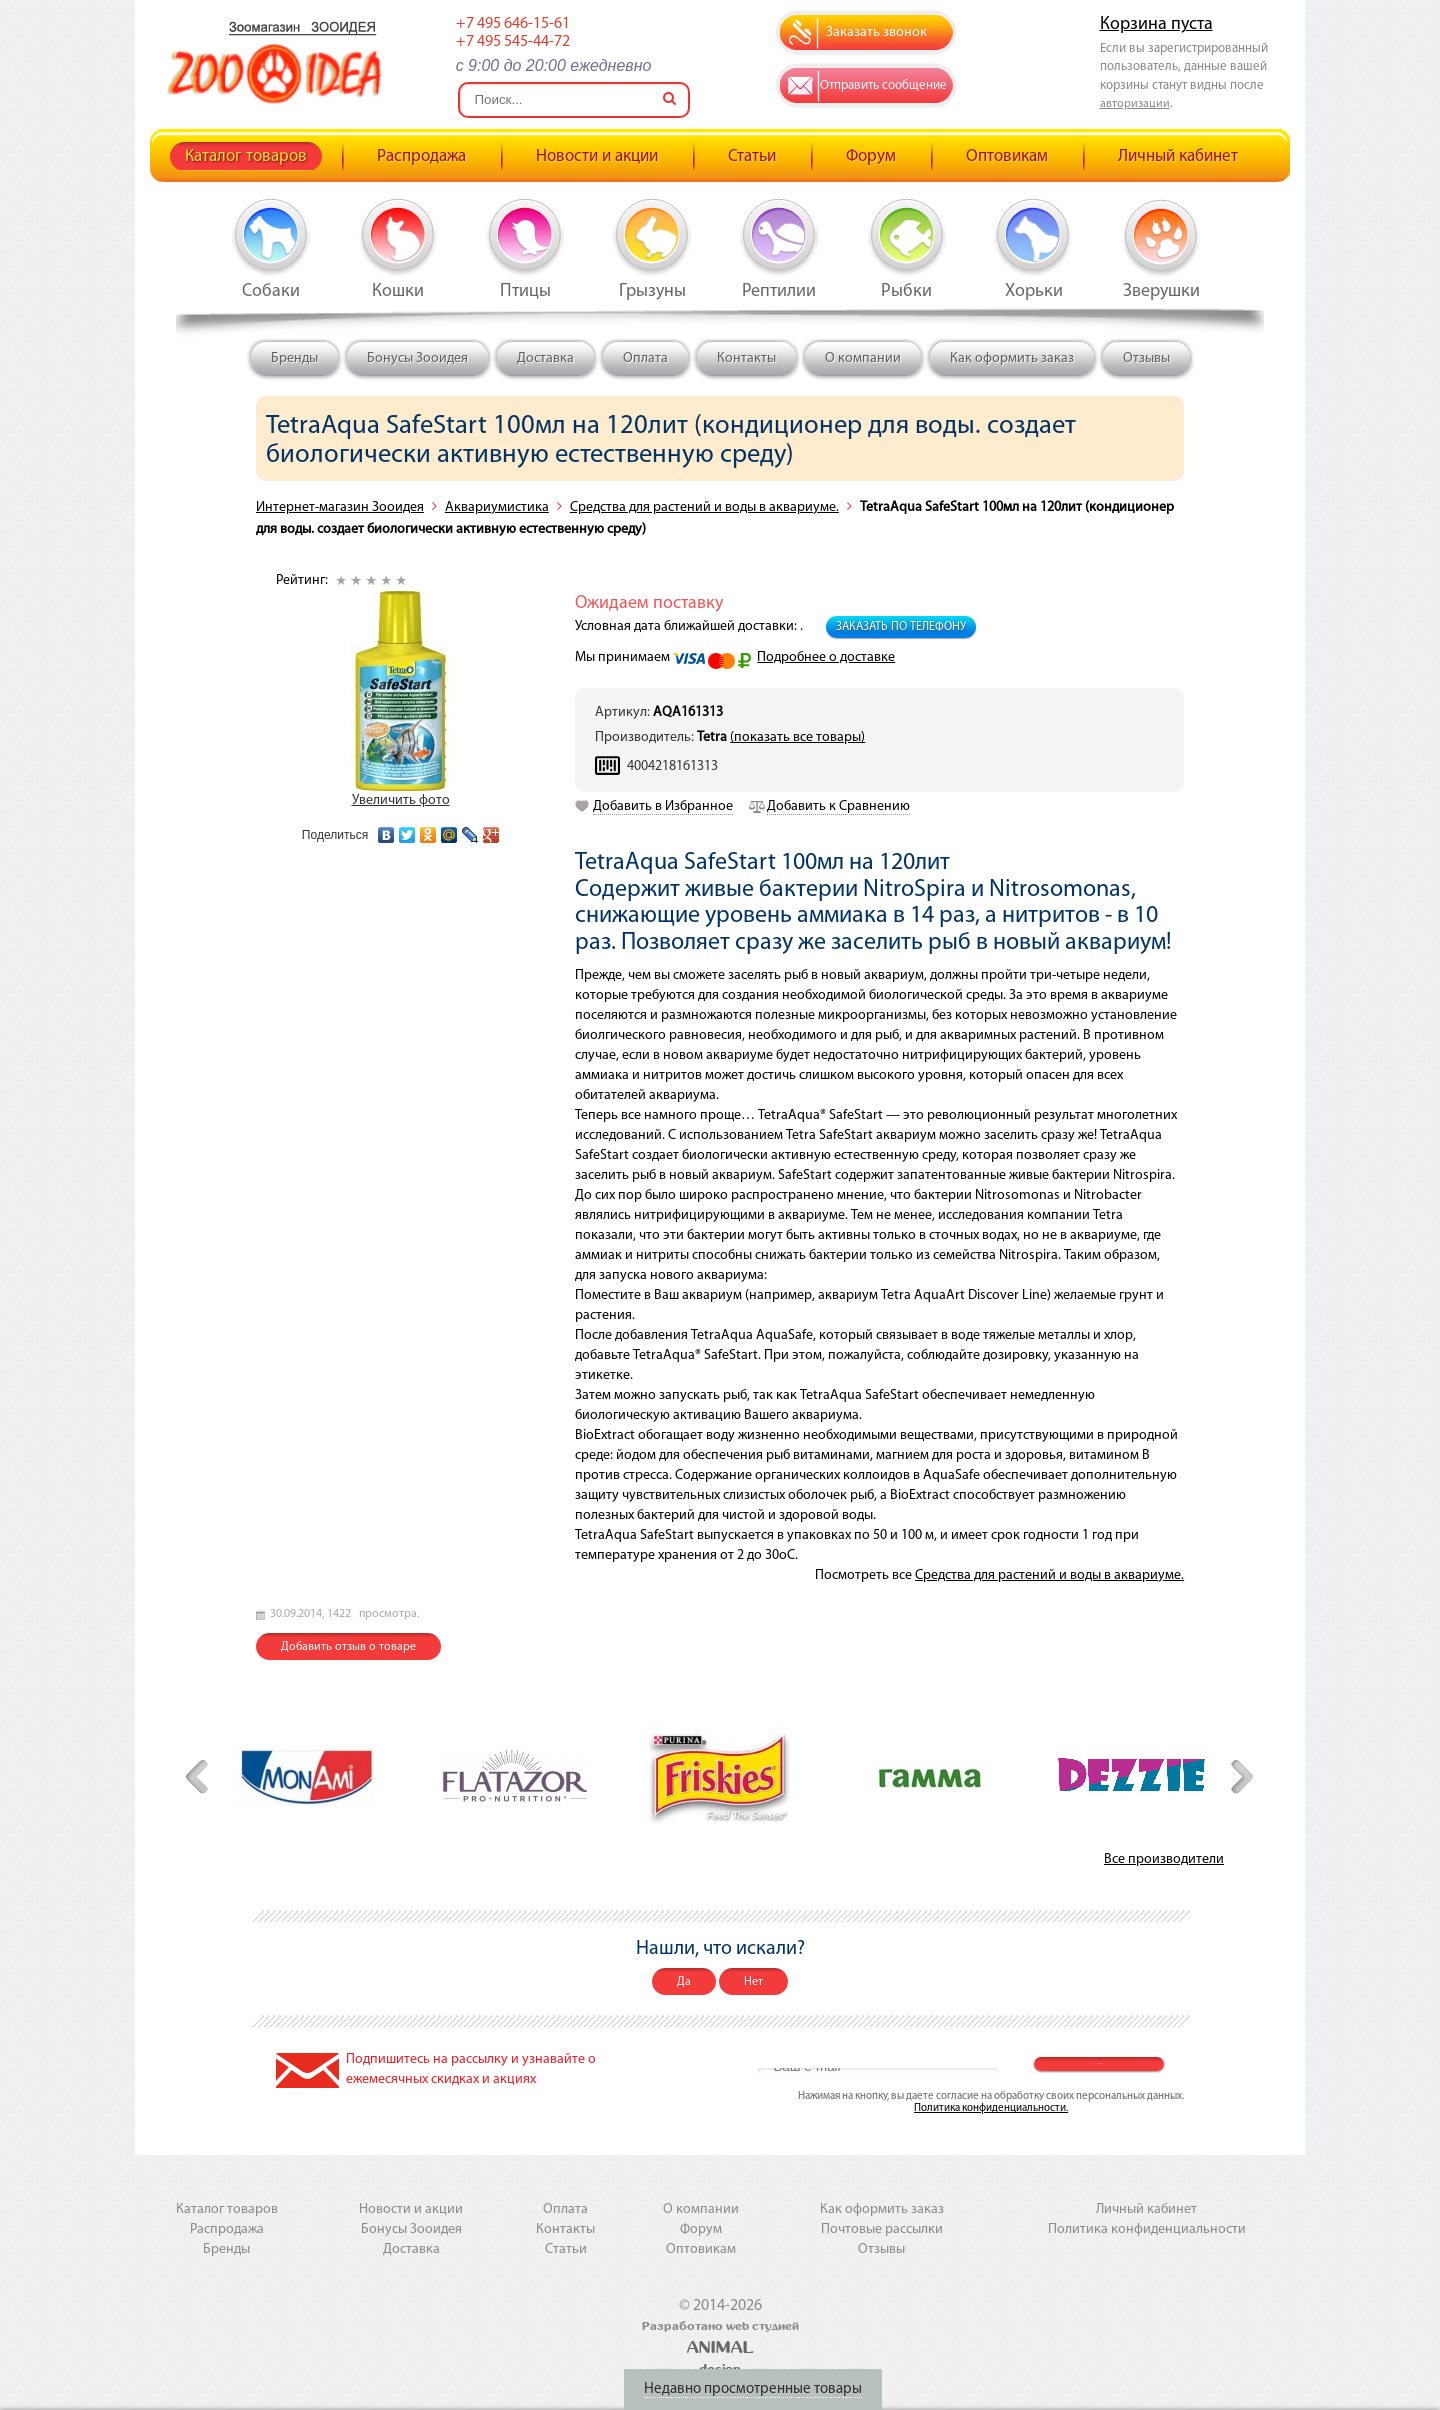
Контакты (746, 358)
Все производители (1164, 1859)
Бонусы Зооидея (417, 358)
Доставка (545, 358)
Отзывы (1146, 358)
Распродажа (421, 156)
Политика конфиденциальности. (991, 2108)
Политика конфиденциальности (1147, 2229)
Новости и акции (597, 156)
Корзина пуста (1156, 24)
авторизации (1135, 104)
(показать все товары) (797, 737)
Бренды (294, 358)
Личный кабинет (1178, 156)
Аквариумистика (497, 507)
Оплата (645, 358)
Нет (753, 1982)
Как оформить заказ (1012, 358)
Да (684, 1982)
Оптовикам (1007, 156)
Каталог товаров (246, 156)
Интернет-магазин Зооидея (340, 507)
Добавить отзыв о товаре (348, 1647)
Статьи (752, 156)
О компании (863, 358)
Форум (871, 156)
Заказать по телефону (901, 627)
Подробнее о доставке (826, 657)
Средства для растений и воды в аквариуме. (704, 507)
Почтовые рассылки (882, 2229)
